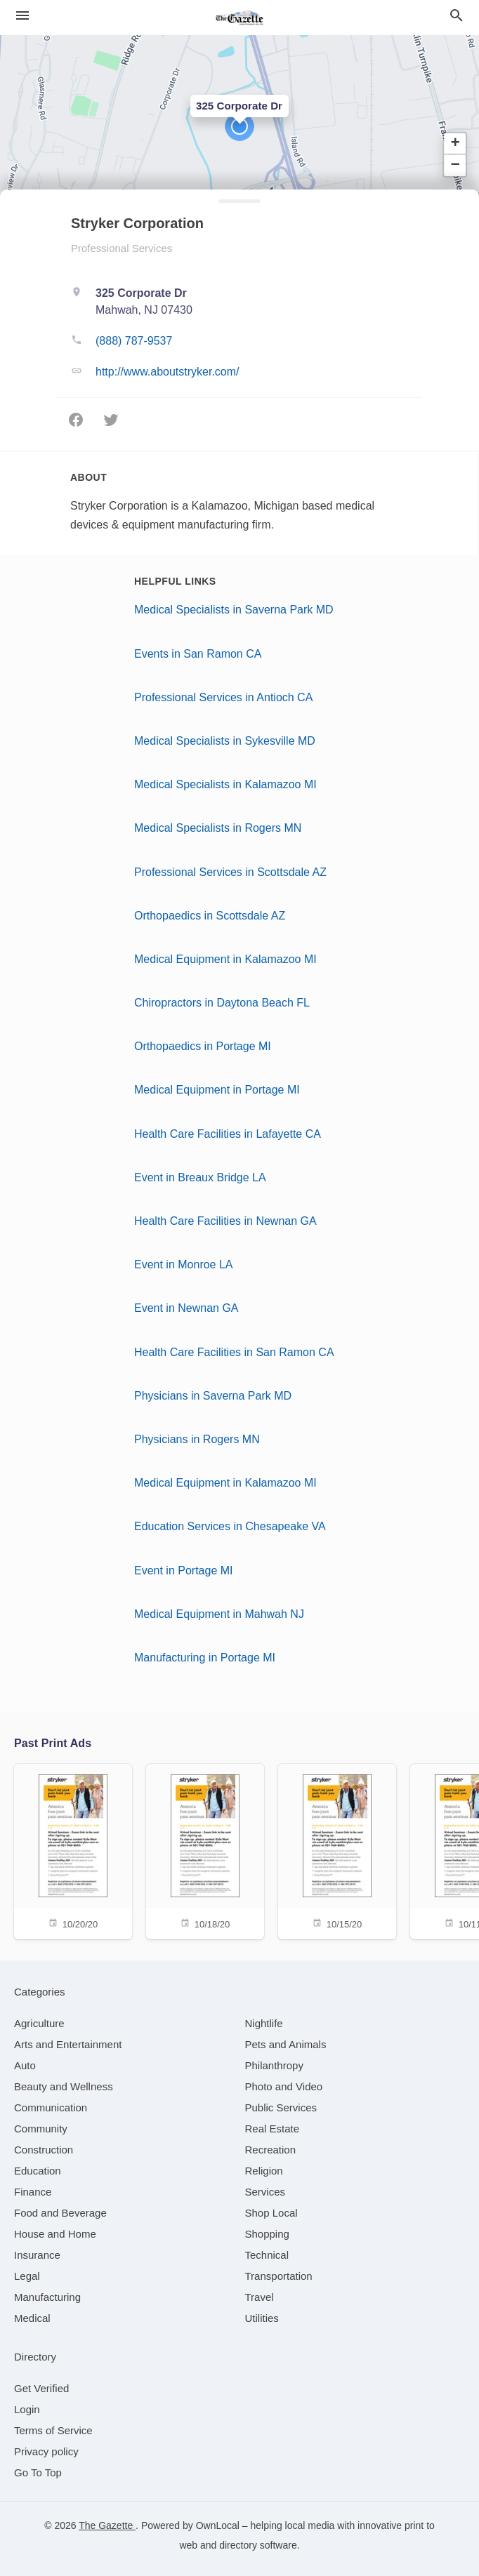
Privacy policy (46, 2451)
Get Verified (41, 2388)
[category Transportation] (279, 2276)
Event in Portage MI (183, 1570)
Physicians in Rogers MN (197, 1439)
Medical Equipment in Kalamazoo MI (225, 959)
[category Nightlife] (264, 2023)
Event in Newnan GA (186, 1308)
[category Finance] (32, 2192)
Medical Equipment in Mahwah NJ (219, 1614)
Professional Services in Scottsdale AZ (230, 872)
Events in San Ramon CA (197, 654)
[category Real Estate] (272, 2129)
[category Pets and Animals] (286, 2044)
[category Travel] (259, 2297)
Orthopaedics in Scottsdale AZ (209, 916)
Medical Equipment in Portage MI (217, 1090)
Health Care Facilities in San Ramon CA (234, 1352)
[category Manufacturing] (47, 2297)
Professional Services (121, 248)
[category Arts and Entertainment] (68, 2044)
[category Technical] (267, 2255)
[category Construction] (43, 2150)
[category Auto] (25, 2065)
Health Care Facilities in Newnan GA (225, 1221)
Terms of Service (53, 2430)
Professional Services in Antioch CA (223, 697)
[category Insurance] (37, 2255)
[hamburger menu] (22, 15)
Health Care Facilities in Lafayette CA (227, 1134)
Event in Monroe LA (183, 1264)
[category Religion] (264, 2171)
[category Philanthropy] (274, 2065)
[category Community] (40, 2129)
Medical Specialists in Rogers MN (217, 828)
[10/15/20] (337, 1850)
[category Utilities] (262, 2318)
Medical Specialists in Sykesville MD (224, 741)
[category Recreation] (270, 2150)
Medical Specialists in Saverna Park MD (234, 610)
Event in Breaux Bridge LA (200, 1177)
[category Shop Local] (271, 2213)
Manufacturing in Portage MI (204, 1658)
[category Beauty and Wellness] (63, 2086)
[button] (239, 126)
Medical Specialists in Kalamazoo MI (225, 784)
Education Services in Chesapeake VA (230, 1526)
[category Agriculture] (39, 2023)
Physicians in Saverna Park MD (212, 1396)
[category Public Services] (281, 2107)
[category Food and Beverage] (60, 2213)
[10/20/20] (73, 1850)
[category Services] (265, 2192)
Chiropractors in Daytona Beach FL (222, 1003)
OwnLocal (218, 2525)
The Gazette (107, 2525)
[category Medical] (32, 2318)
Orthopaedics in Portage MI (202, 1046)
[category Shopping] (267, 2234)
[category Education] (37, 2171)
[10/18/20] (205, 1850)
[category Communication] (50, 2107)
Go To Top (38, 2472)
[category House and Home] (55, 2234)
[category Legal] (27, 2276)
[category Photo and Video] (284, 2086)
